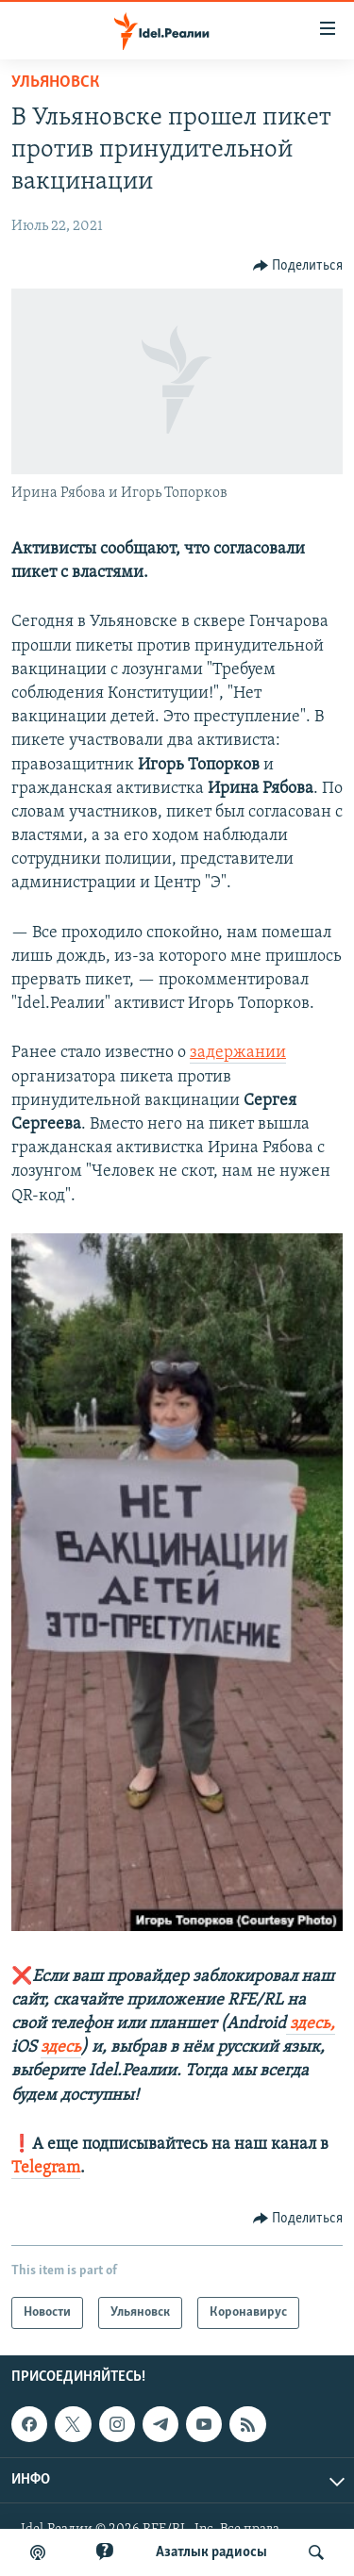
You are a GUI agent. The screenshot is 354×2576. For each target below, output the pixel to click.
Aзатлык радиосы (211, 2552)
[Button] (298, 266)
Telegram (45, 2168)
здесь (61, 2047)
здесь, (310, 2024)
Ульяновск (55, 82)
